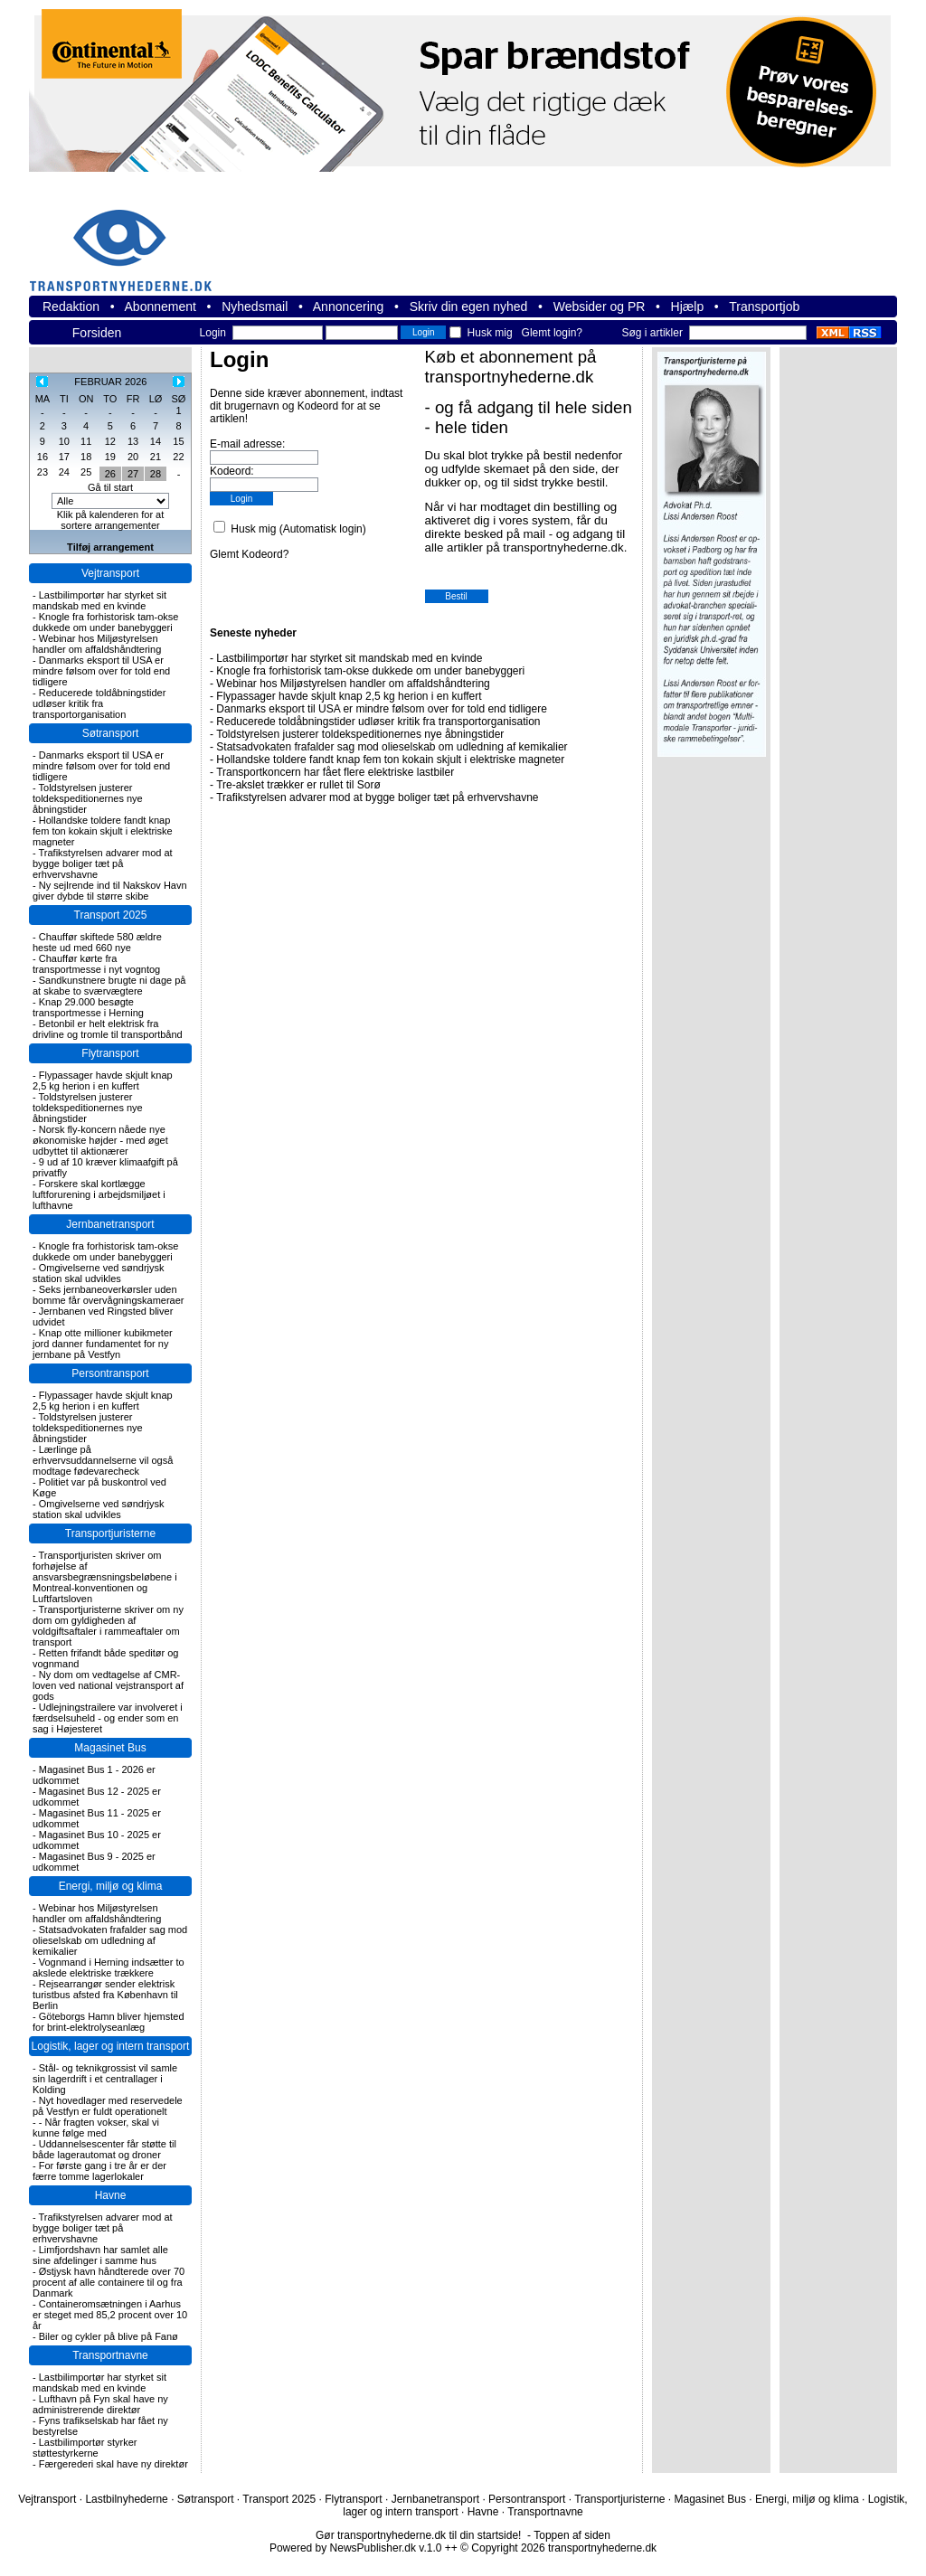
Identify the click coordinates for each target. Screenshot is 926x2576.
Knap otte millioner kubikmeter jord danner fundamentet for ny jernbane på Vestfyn (103, 1343)
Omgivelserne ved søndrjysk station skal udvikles (99, 1273)
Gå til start (110, 487)
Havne (111, 2195)
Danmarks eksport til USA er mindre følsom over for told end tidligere (101, 671)
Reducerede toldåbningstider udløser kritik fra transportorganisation (99, 703)
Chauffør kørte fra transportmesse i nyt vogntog (96, 964)
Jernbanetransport (110, 1224)
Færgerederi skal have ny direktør (113, 2463)
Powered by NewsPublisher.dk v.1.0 (355, 2548)
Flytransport (109, 1053)
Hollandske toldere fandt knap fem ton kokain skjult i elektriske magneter (103, 831)
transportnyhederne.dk (128, 239)
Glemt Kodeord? (249, 554)
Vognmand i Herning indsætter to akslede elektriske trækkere (108, 1967)
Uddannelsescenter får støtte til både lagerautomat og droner (104, 2149)
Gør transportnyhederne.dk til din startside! (418, 2535)
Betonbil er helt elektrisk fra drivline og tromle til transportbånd (108, 1029)
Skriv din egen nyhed (469, 306)
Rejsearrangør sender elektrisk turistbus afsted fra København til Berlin (105, 1994)
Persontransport (109, 1373)
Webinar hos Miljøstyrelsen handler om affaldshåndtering (97, 644)
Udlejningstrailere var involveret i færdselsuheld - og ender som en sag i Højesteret (108, 1718)
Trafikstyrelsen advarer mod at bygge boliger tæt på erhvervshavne (103, 863)
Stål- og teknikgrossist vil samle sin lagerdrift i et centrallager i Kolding (105, 2078)
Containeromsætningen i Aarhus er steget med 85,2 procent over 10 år (110, 2314)
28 (155, 473)
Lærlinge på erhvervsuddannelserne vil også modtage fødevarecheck (103, 1460)
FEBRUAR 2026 (110, 381)
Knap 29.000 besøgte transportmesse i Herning (88, 1007)
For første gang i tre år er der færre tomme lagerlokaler (99, 2171)
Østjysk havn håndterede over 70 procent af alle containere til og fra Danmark (108, 2282)
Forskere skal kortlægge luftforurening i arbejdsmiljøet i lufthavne (99, 1194)
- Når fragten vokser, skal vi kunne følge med (96, 2127)
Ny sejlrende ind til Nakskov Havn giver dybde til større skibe (110, 890)
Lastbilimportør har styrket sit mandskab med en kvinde (99, 600)
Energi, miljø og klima (111, 1886)
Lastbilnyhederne (126, 2499)
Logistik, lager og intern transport (111, 2046)
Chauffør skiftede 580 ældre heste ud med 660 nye (97, 942)
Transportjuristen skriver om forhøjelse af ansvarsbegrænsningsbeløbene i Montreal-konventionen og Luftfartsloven (105, 1577)
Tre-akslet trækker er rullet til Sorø (298, 784)
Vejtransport (110, 573)
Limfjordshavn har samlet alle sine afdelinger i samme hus (100, 2255)
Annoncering (348, 306)
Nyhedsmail (255, 306)
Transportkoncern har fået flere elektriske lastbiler (335, 772)
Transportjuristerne (110, 1533)
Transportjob (764, 306)
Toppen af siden (572, 2535)
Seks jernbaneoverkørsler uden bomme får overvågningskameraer (108, 1295)
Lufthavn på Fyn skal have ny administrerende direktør (100, 2404)
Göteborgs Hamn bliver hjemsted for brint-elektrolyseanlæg (108, 2022)
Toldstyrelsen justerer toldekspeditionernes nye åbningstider (88, 798)
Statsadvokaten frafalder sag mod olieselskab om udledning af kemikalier (110, 1940)
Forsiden (96, 333)
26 (110, 473)
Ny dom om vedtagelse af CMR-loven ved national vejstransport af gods (108, 1685)
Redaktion (71, 306)
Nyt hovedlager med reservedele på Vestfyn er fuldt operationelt (108, 2106)
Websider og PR (599, 306)
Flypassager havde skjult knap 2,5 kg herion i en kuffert (103, 1080)
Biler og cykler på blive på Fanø (108, 2336)
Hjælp (687, 306)
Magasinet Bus (110, 1747)
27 (133, 473)
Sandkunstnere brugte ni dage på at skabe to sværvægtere (109, 985)
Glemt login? (552, 332)
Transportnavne (110, 2355)
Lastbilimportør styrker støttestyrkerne (85, 2447)
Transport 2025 (110, 915)
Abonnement (160, 306)
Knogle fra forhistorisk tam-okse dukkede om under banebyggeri (105, 622)
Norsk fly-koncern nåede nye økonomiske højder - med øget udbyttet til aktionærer (100, 1140)
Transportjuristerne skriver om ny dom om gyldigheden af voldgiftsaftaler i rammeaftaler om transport (108, 1625)
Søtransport (110, 733)
